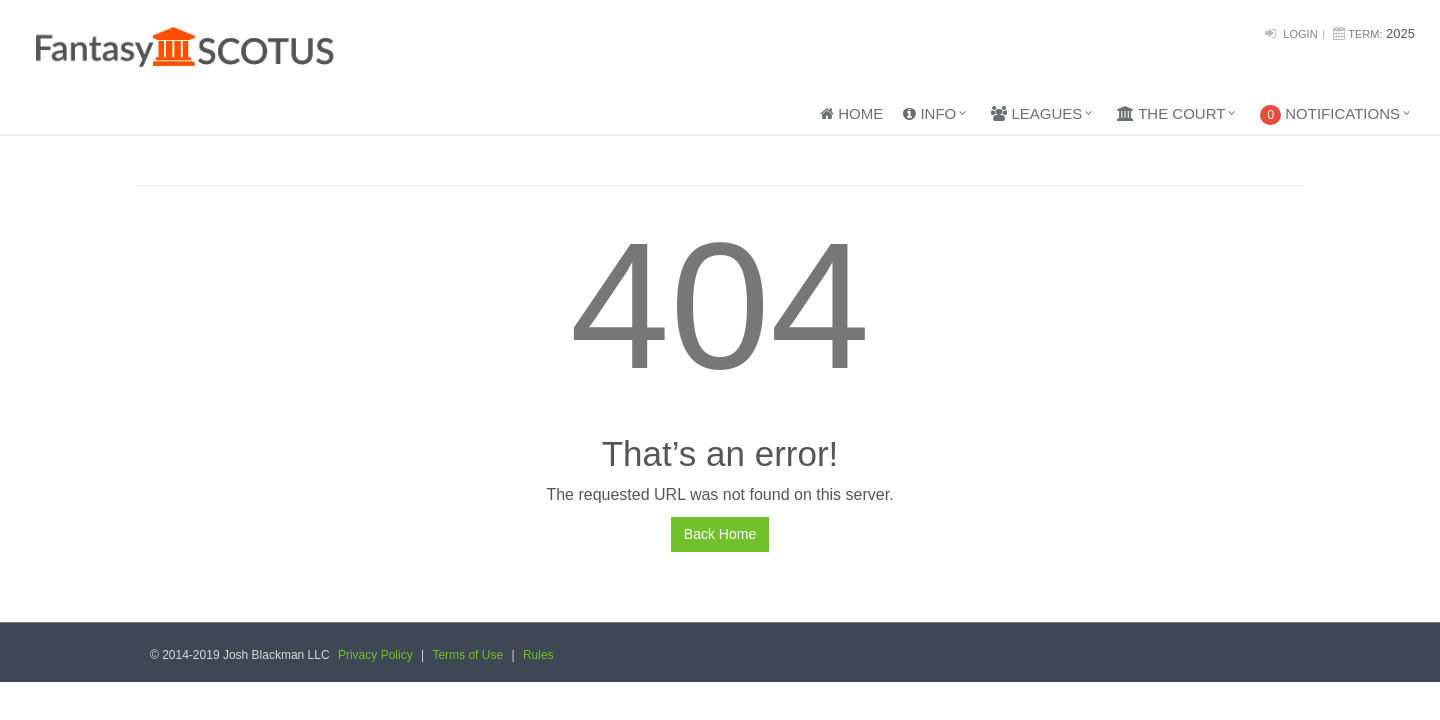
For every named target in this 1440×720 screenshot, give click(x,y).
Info (929, 113)
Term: (1365, 34)
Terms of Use (467, 655)
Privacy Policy (375, 655)
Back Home (720, 534)
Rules (538, 655)
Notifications (1330, 115)
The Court (1171, 113)
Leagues (1036, 113)
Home (851, 113)
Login (1300, 34)
